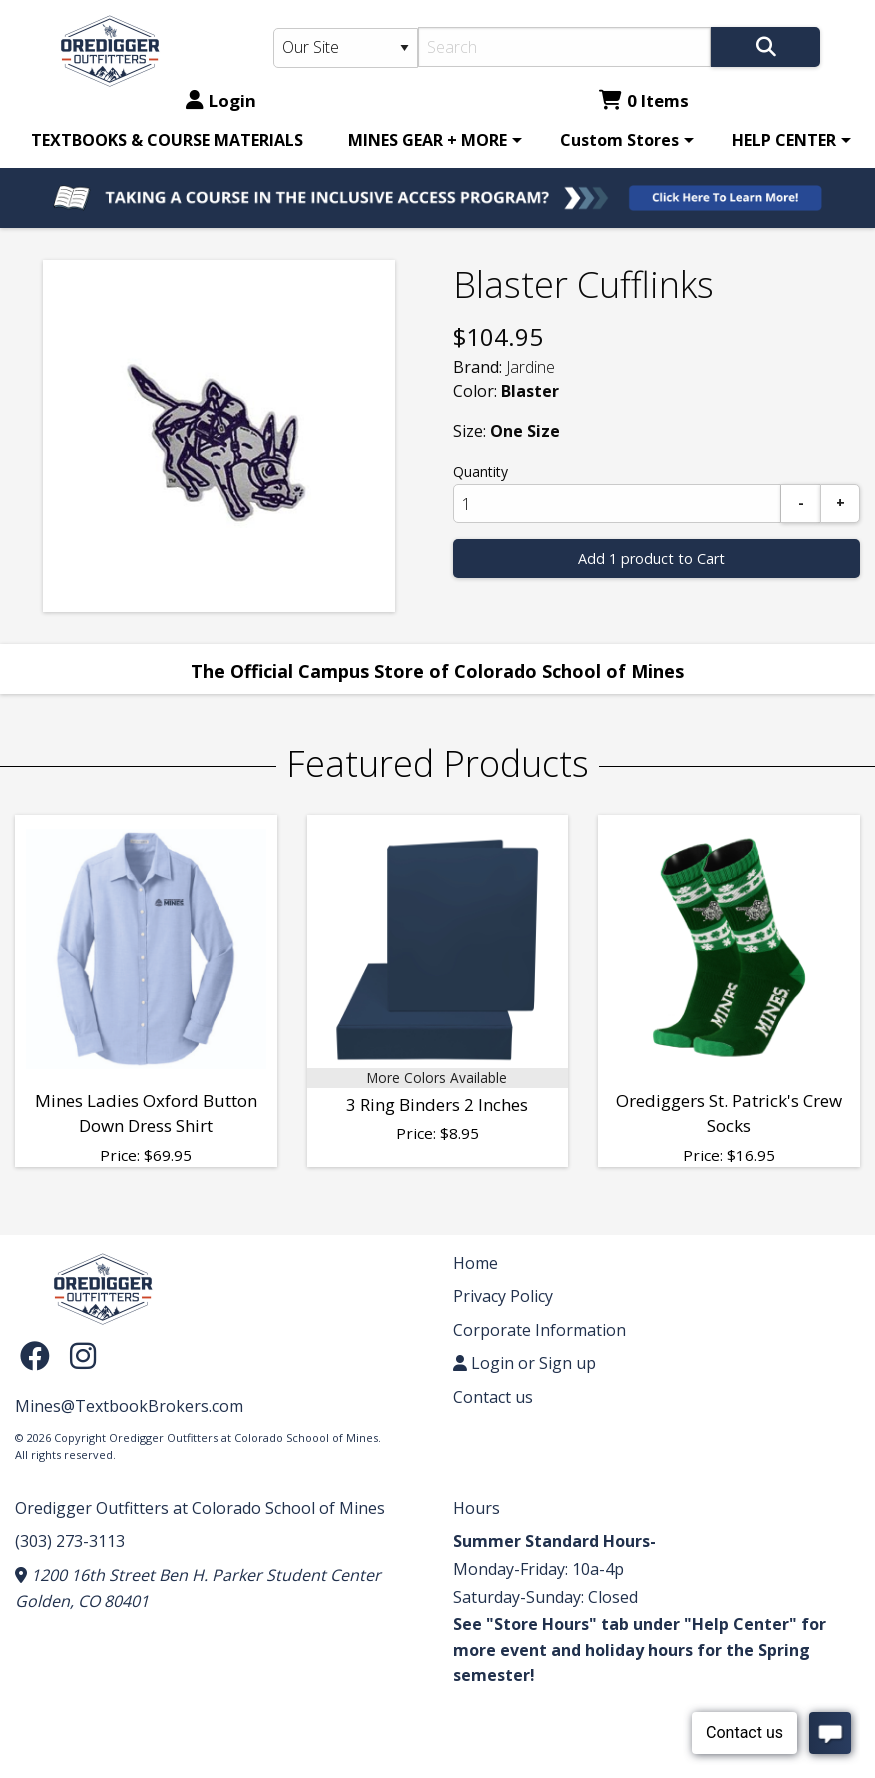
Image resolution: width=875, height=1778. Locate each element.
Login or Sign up (524, 1363)
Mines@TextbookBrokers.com (129, 1406)
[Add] (840, 503)
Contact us (493, 1397)
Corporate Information (539, 1330)
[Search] (564, 47)
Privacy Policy (503, 1296)
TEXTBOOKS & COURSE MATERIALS (167, 140)
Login (221, 100)
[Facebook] (40, 1355)
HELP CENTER (784, 140)
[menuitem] (167, 140)
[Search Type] (345, 48)
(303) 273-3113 (70, 1541)
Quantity (480, 471)
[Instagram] (83, 1355)
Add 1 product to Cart (651, 558)
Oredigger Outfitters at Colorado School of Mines (200, 1508)
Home (475, 1263)
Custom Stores (619, 140)
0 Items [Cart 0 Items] (644, 100)
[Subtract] (801, 503)
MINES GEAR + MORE (427, 140)
